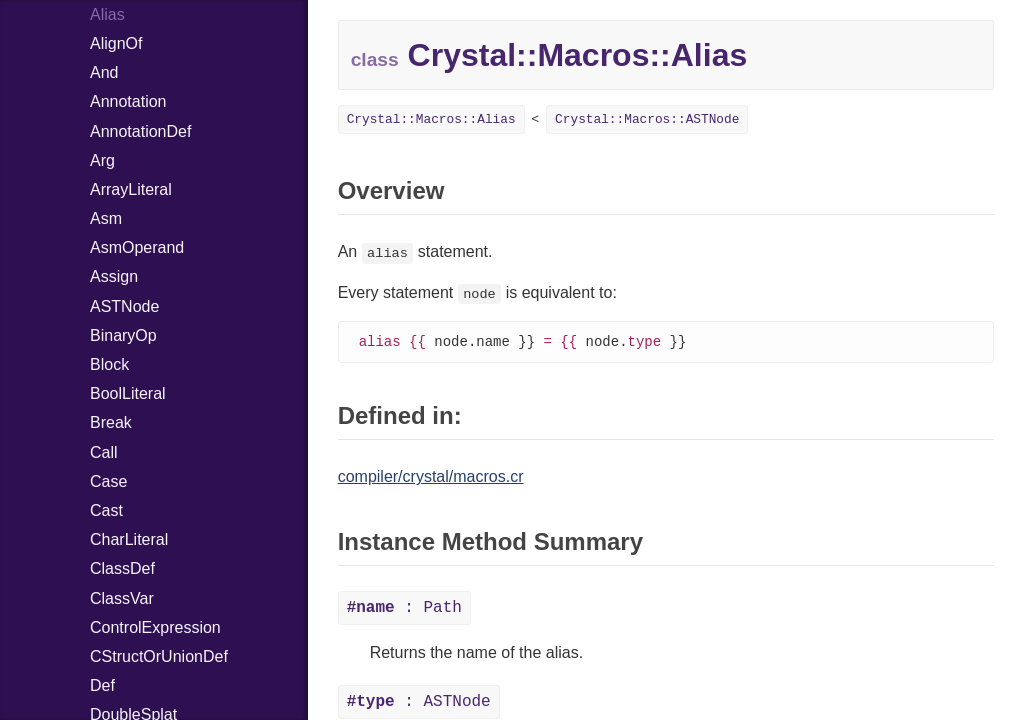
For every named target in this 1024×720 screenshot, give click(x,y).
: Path (404, 609)
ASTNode (124, 306)
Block (109, 364)
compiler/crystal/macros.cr (431, 477)
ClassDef (122, 568)
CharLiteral (129, 539)
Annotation (128, 101)
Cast (106, 510)
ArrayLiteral (131, 189)
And (104, 72)
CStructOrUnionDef (159, 656)
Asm (106, 218)
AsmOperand (137, 247)
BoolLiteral (128, 393)
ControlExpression (155, 627)
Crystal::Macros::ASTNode (647, 119)
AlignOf (116, 43)
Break (111, 422)
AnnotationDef (140, 131)
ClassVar (122, 598)
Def (102, 685)
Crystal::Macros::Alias (431, 119)
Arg (102, 160)
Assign (114, 276)
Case (108, 481)
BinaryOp (123, 335)
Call (104, 452)
